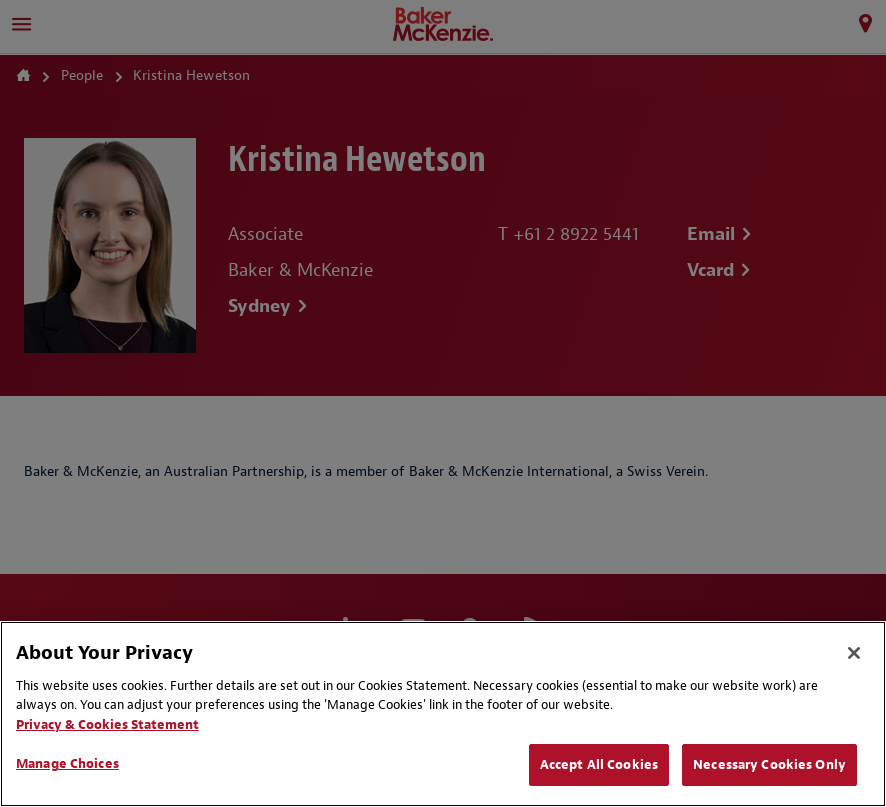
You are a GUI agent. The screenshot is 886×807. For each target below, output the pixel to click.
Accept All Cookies (599, 764)
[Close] (854, 653)
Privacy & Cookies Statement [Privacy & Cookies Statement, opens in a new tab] (107, 724)
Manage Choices (67, 763)
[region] (443, 714)
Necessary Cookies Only (769, 764)
